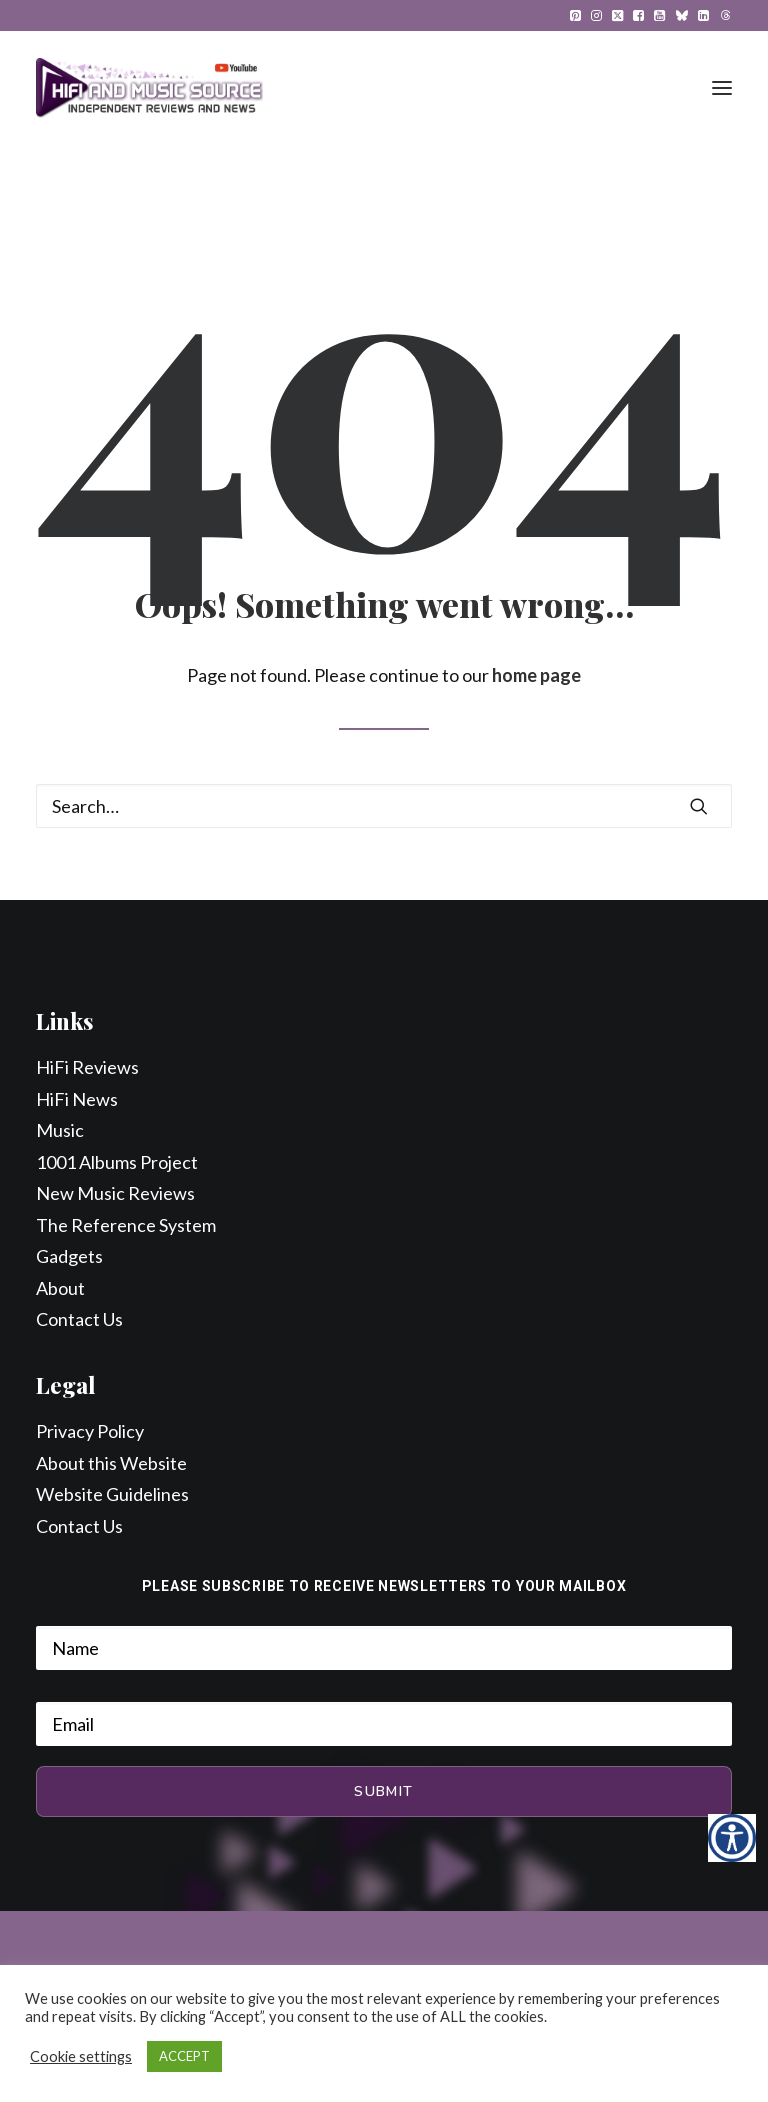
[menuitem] (575, 15)
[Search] (384, 806)
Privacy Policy (90, 1431)
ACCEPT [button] (184, 2056)
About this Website (111, 1463)
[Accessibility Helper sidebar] (732, 1838)
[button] (575, 15)
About (60, 1288)
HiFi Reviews (87, 1067)
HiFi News (77, 1099)
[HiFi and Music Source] (149, 88)
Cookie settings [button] (81, 2056)
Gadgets (69, 1256)
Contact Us (79, 1319)
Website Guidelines (112, 1494)
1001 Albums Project (117, 1162)
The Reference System (126, 1225)
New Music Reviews (115, 1193)
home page (536, 675)
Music (60, 1130)
